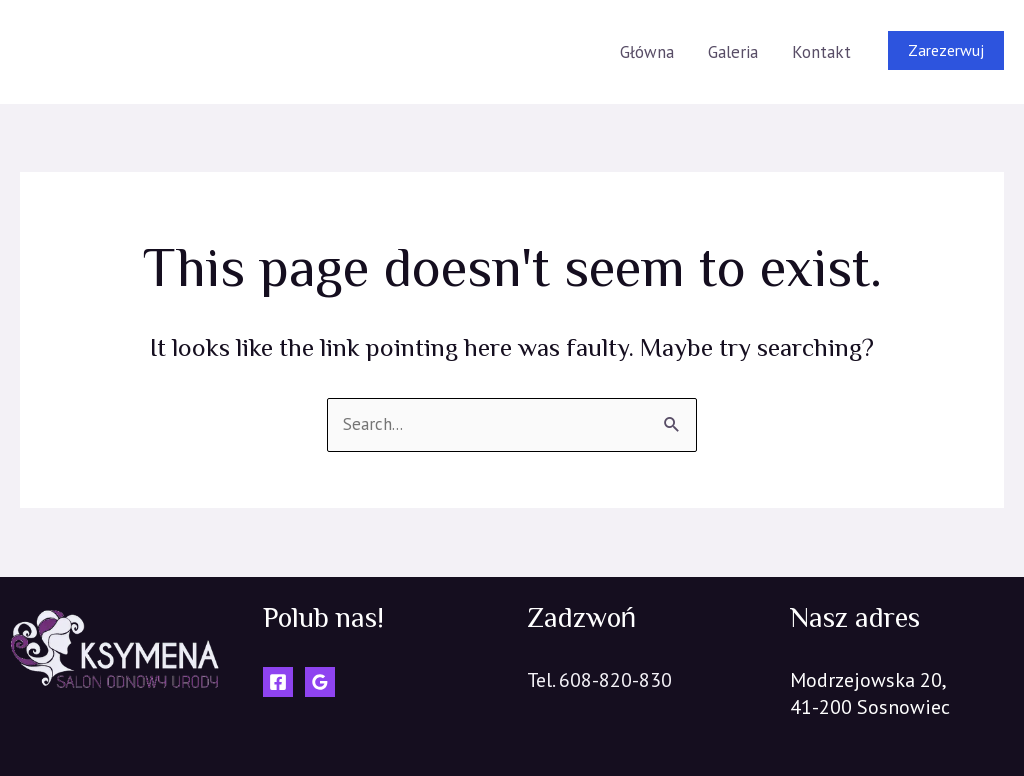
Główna (647, 52)
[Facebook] (278, 682)
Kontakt (821, 52)
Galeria (733, 52)
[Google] (320, 682)
